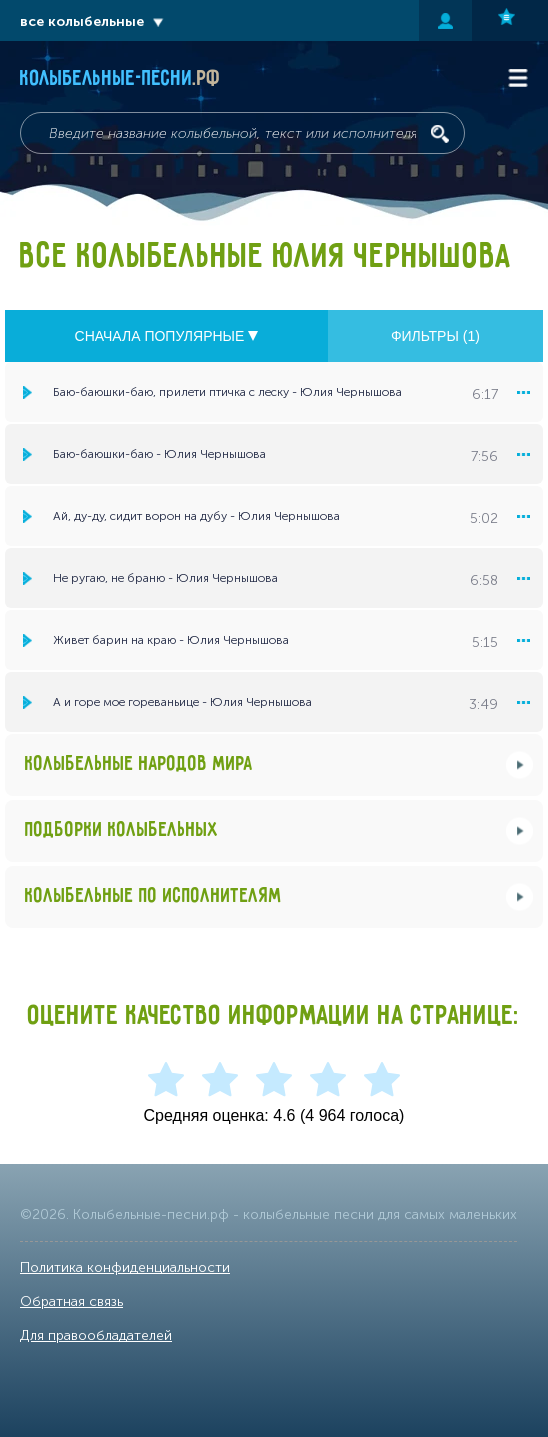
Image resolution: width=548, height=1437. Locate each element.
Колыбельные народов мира (139, 764)
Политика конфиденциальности (125, 1267)
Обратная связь (71, 1301)
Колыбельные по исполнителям (153, 896)
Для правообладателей (96, 1335)
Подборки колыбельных (122, 830)
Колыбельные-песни (120, 79)
